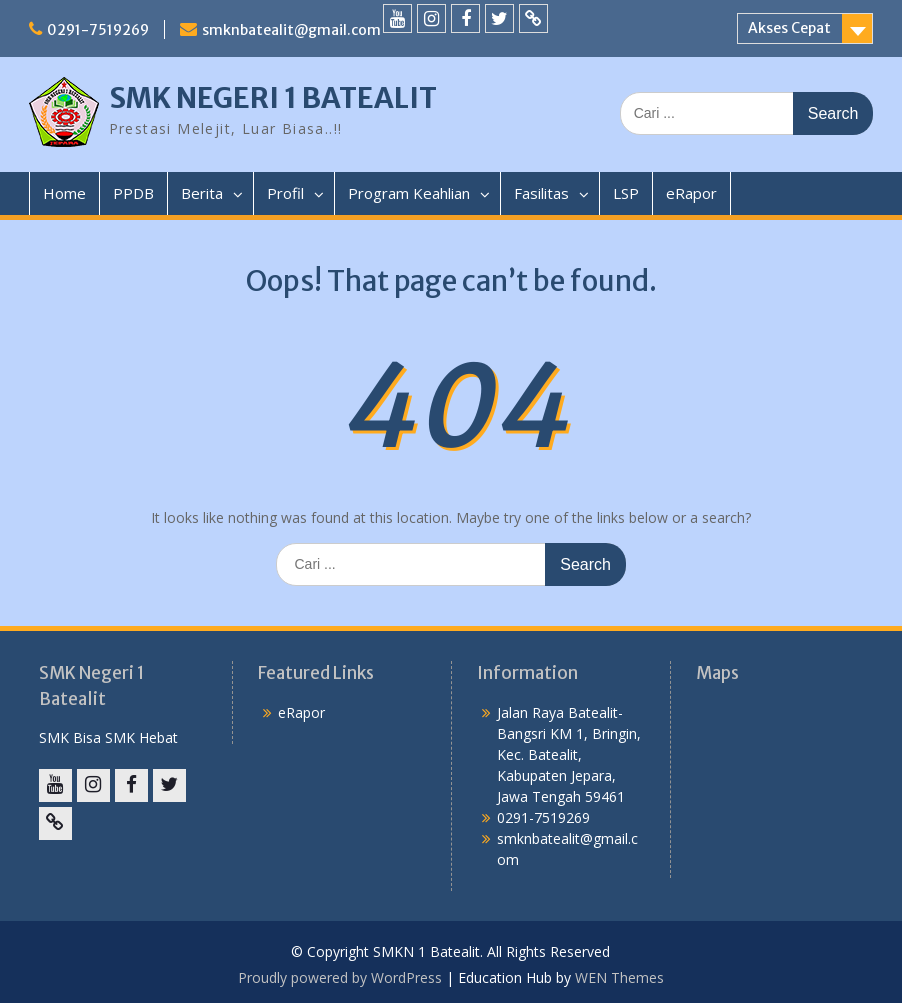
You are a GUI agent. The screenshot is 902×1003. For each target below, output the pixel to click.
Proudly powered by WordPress (340, 977)
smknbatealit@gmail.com (291, 30)
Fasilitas (541, 193)
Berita (202, 193)
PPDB (133, 193)
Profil (285, 193)
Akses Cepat (789, 28)
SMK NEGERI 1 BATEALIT (273, 98)
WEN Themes (619, 977)
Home (64, 193)
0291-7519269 (98, 30)
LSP (626, 193)
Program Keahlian (409, 193)
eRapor (691, 193)
